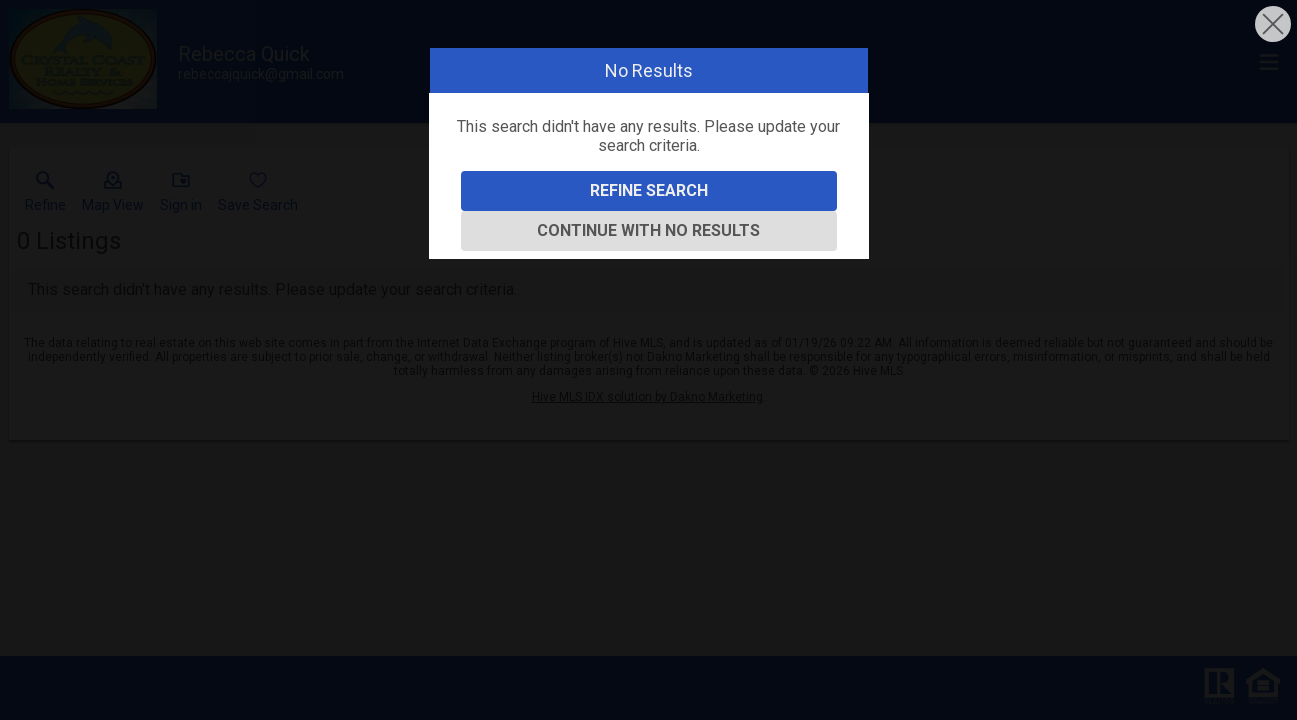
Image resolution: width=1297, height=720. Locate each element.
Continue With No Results (648, 230)
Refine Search (649, 190)
